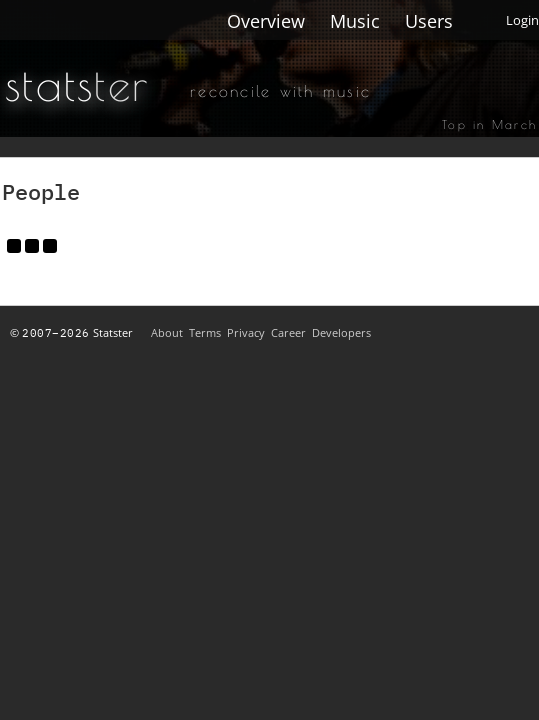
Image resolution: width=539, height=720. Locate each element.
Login (522, 20)
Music (355, 21)
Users (429, 21)
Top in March (489, 124)
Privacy (246, 332)
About (167, 332)
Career (288, 332)
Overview (266, 21)
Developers (341, 332)
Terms (205, 332)
